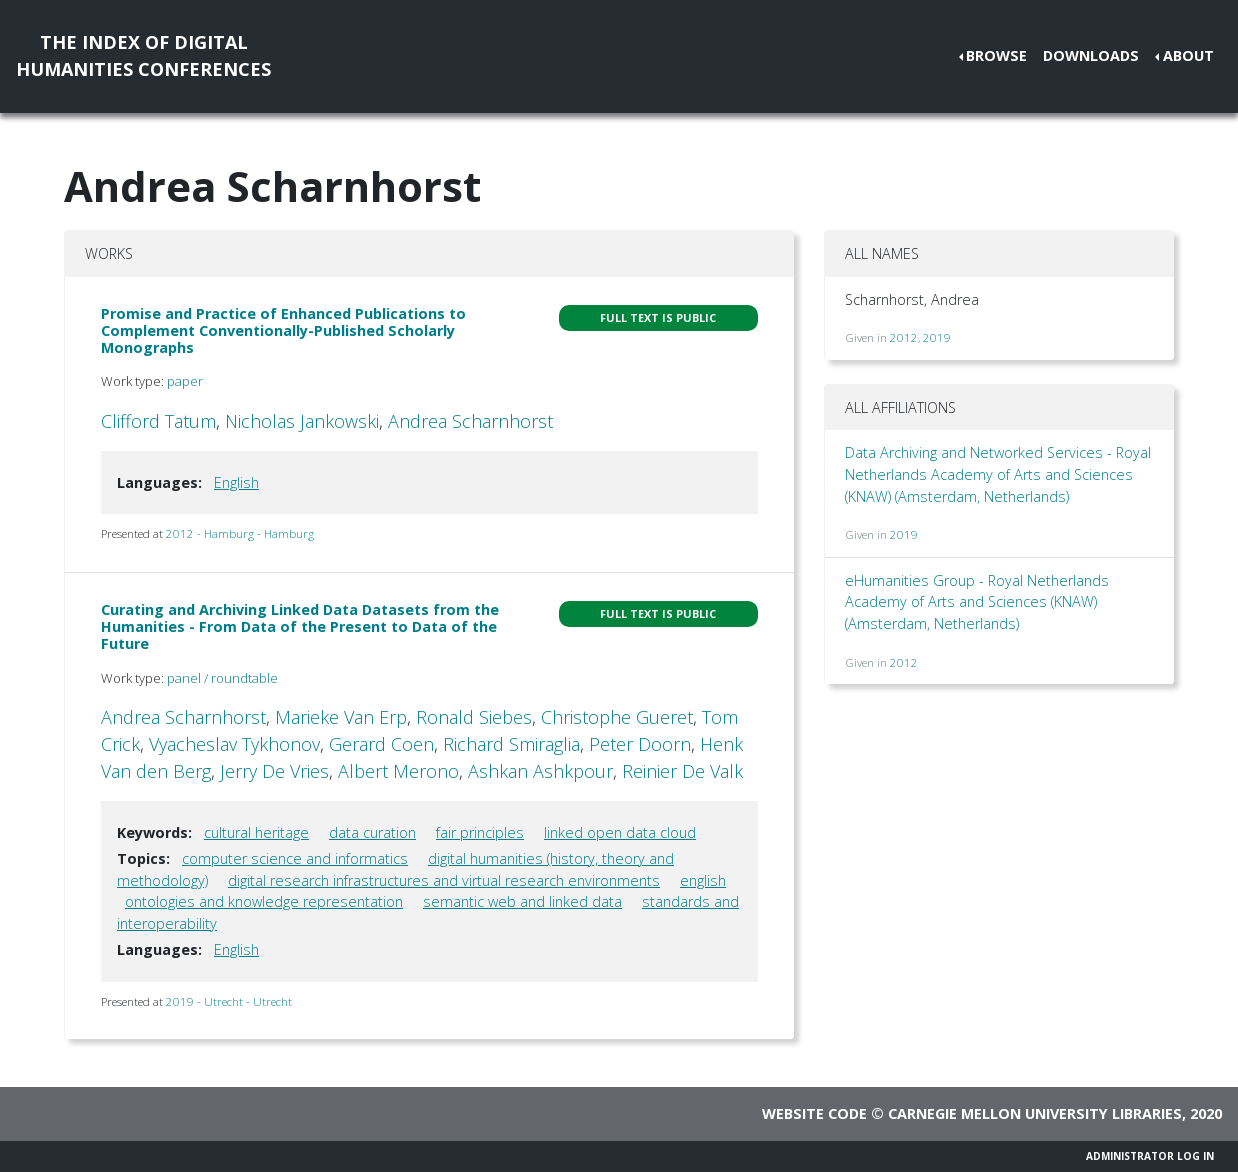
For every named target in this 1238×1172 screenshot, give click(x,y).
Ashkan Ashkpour (540, 771)
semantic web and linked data (522, 901)
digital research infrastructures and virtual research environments (444, 880)
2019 (937, 337)
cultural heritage (256, 832)
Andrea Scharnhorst (470, 421)
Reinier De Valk (682, 771)
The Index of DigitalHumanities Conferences (143, 55)
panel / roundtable (222, 678)
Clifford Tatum (158, 421)
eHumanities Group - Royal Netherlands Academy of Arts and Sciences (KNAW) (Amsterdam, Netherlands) (977, 602)
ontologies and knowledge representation (264, 901)
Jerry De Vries (274, 771)
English (236, 482)
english (703, 880)
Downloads (1091, 55)
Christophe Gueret (617, 717)
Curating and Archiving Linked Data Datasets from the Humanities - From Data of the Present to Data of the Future (300, 627)
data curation (372, 832)
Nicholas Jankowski (302, 421)
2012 (904, 337)
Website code (814, 1113)
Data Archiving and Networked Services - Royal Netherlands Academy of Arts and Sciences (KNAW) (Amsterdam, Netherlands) (998, 474)
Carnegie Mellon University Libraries (1035, 1113)
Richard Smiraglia (511, 744)
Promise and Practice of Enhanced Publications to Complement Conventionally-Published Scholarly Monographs (283, 331)
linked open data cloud (620, 832)
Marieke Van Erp (341, 717)
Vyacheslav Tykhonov (234, 744)
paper (185, 381)
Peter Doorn (640, 744)
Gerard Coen (381, 744)
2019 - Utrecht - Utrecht (229, 1001)
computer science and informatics (295, 858)
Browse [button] (996, 55)
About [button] (1188, 55)
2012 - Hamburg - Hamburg (240, 533)
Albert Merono (398, 771)
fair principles (480, 832)
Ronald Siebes (474, 717)
